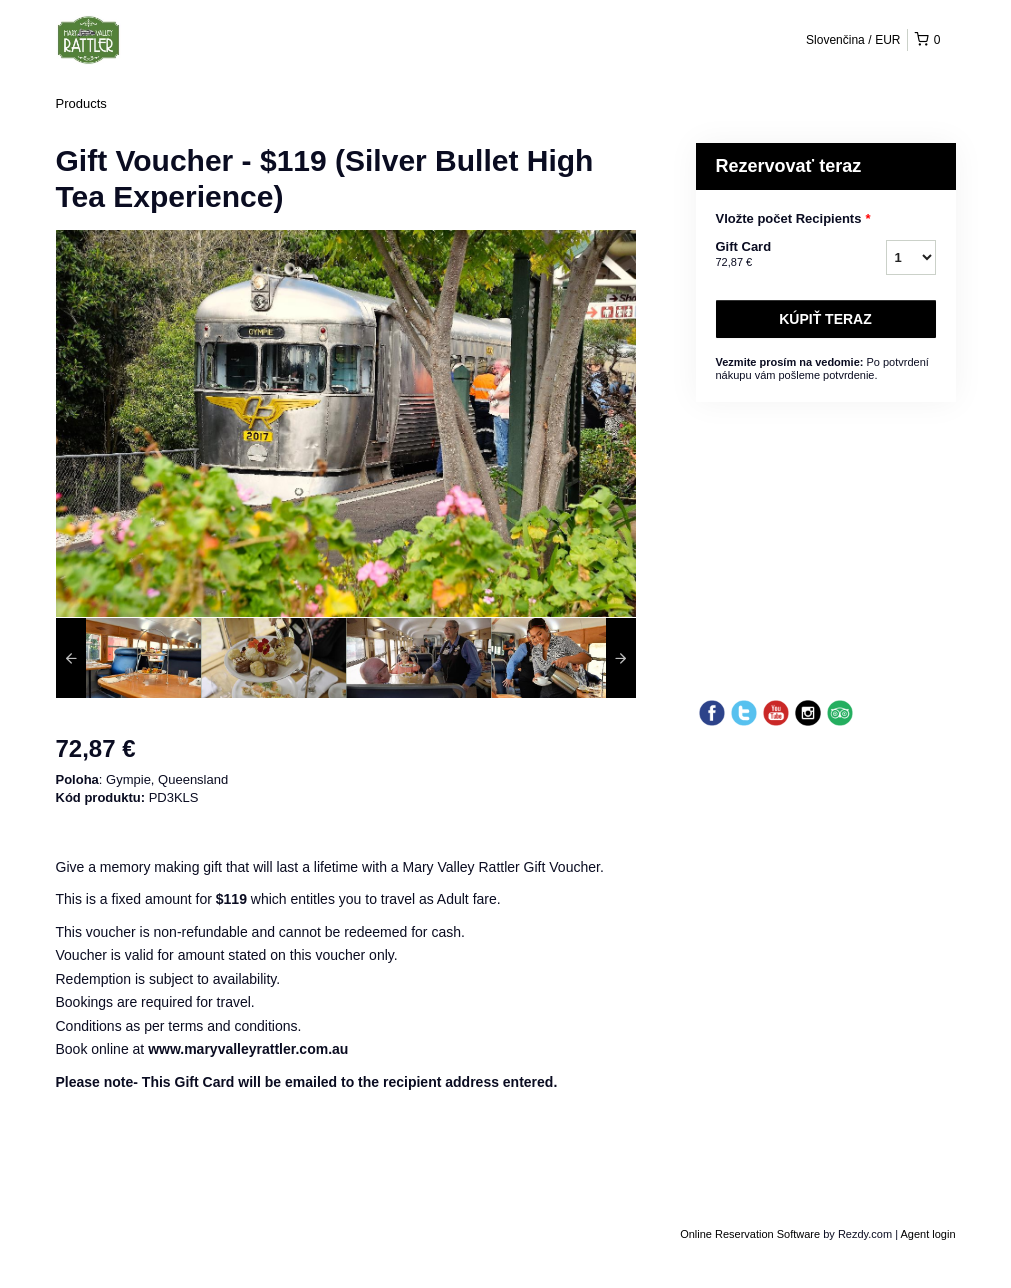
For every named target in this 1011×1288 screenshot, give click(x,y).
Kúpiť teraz (825, 319)
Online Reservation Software (750, 1234)
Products (81, 103)
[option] (128, 658)
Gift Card (776, 255)
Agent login (927, 1234)
